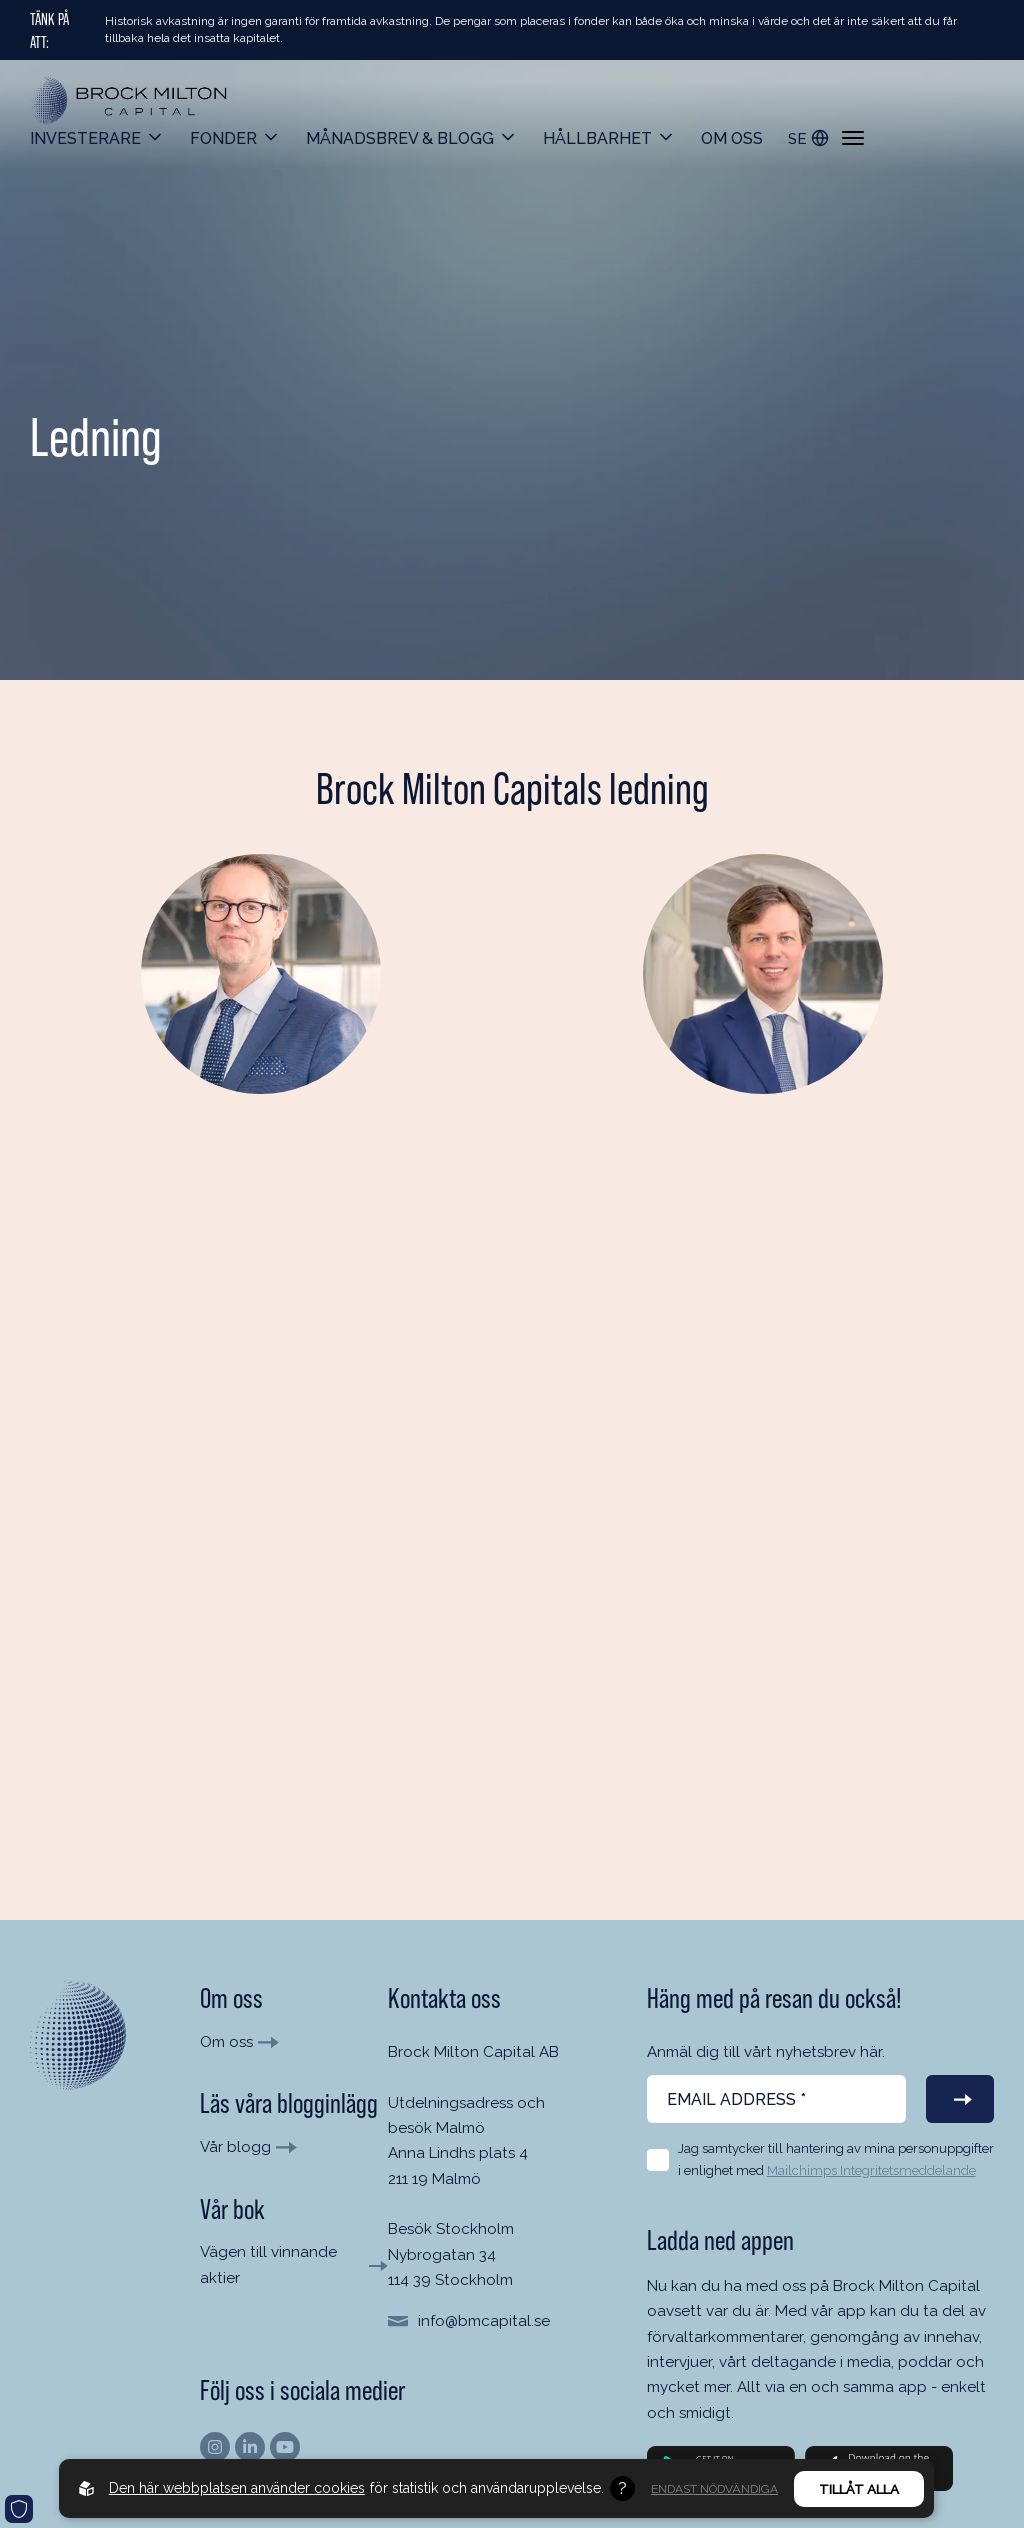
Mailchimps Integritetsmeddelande (871, 2170)
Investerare (85, 138)
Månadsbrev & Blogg (400, 138)
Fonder (223, 138)
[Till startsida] (78, 2035)
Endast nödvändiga (714, 2489)
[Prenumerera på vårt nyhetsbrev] (960, 2099)
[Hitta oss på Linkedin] (250, 2447)
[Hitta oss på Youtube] (285, 2447)
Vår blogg (235, 2147)
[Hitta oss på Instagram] (215, 2447)
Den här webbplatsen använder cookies (237, 2488)
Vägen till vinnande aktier (268, 2264)
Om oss (732, 138)
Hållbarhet (597, 138)
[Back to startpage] (130, 101)
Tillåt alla (859, 2489)
